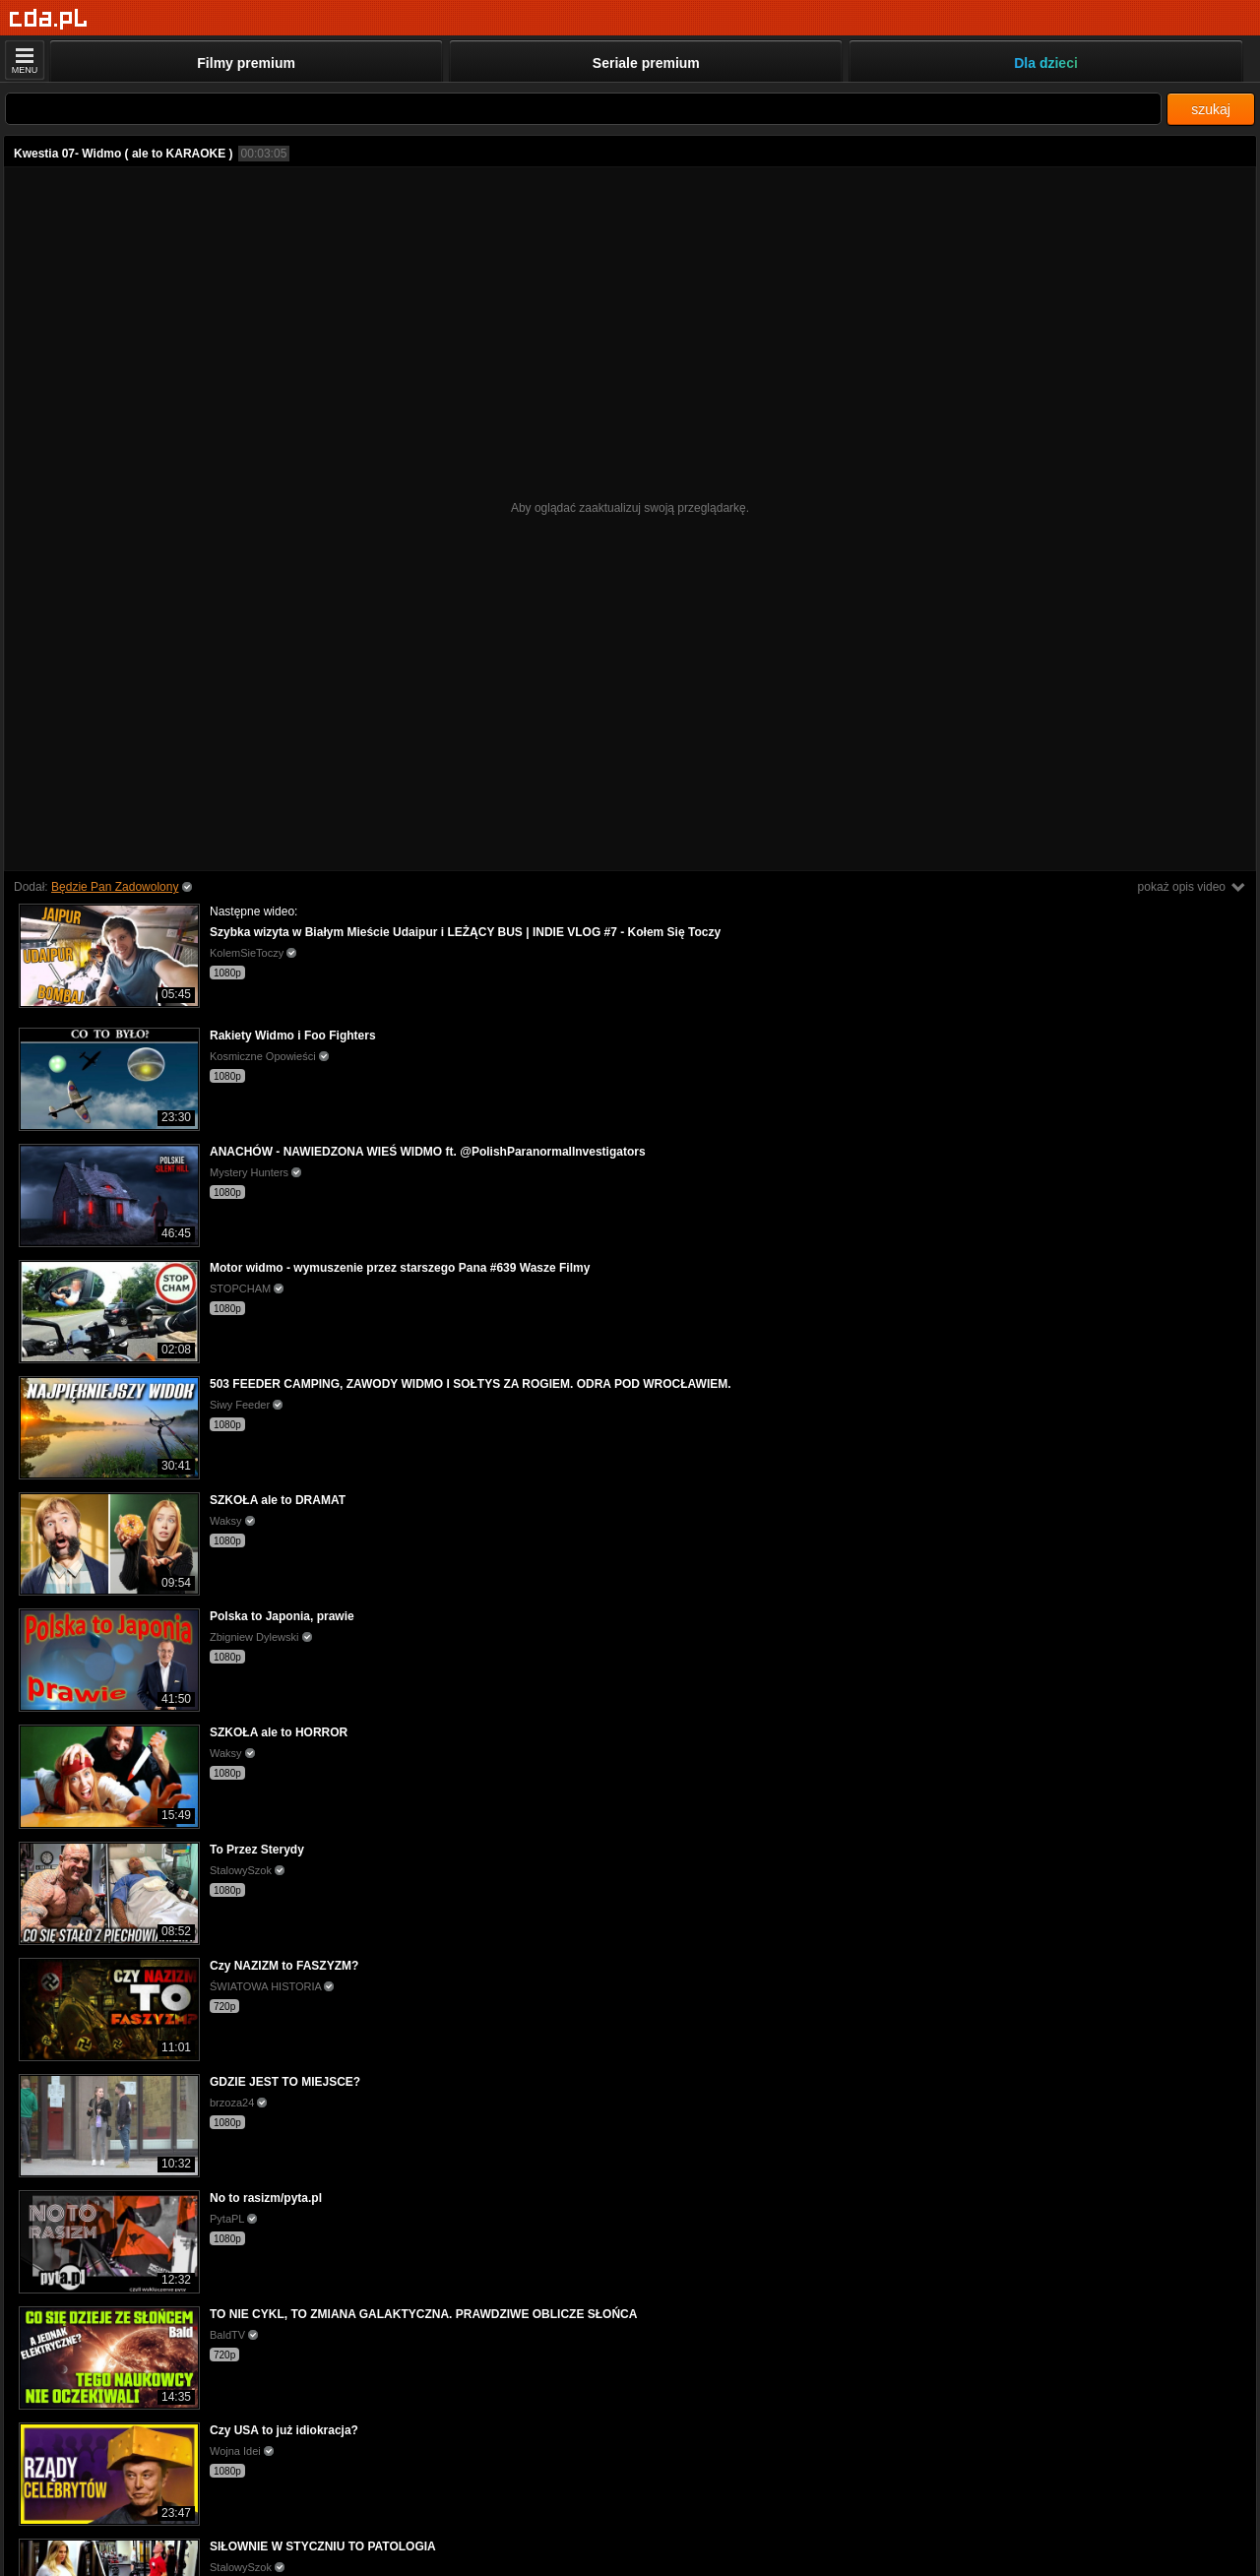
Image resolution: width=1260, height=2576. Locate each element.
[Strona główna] (49, 19)
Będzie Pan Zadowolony (114, 887)
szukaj (1210, 109)
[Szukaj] (583, 109)
